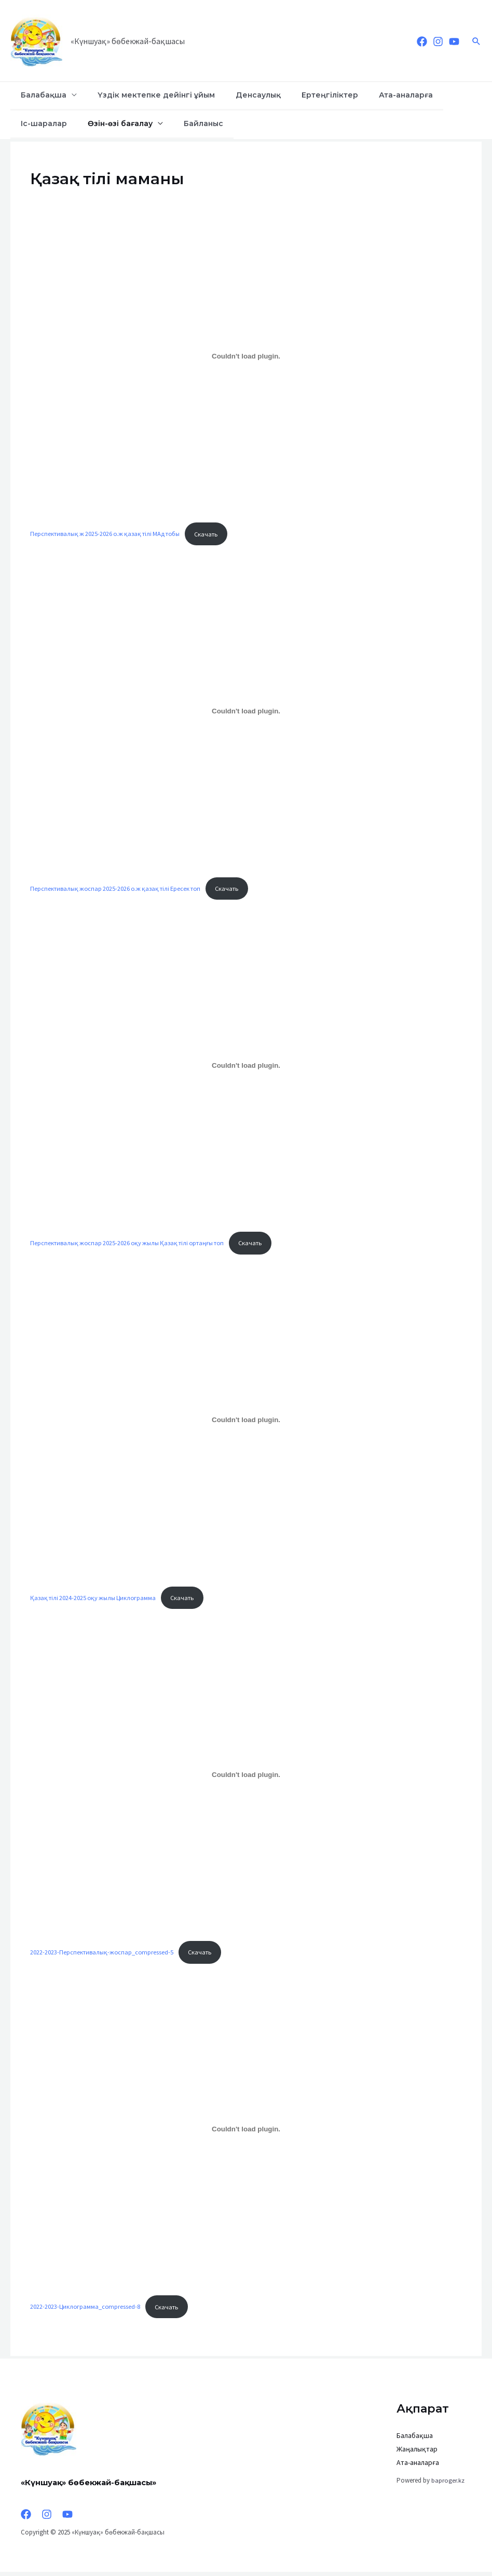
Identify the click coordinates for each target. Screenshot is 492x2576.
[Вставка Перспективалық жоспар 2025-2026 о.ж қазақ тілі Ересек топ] (245, 711)
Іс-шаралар (425, 95)
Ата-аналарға (364, 95)
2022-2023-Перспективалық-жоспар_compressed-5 (102, 1954)
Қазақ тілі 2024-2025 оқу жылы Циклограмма (95, 1599)
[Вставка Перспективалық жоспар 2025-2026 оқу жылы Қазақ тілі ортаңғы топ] (245, 1066)
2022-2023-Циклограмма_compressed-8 (86, 2310)
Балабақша (39, 95)
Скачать (213, 534)
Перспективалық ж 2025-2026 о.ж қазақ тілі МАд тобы (108, 534)
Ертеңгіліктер (297, 95)
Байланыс (122, 123)
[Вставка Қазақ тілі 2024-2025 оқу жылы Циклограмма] (245, 1422)
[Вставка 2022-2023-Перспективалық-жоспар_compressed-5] (245, 1777)
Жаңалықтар (417, 2452)
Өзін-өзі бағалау (48, 123)
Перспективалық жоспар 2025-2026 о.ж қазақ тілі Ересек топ (118, 889)
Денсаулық (234, 95)
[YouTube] (454, 41)
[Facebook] (422, 41)
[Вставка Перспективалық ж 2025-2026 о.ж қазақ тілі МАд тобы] (245, 356)
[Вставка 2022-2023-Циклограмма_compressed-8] (245, 2132)
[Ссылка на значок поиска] (476, 41)
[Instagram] (438, 41)
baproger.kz (447, 2483)
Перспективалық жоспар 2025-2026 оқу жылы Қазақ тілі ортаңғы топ (131, 1244)
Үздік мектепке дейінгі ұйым (142, 95)
